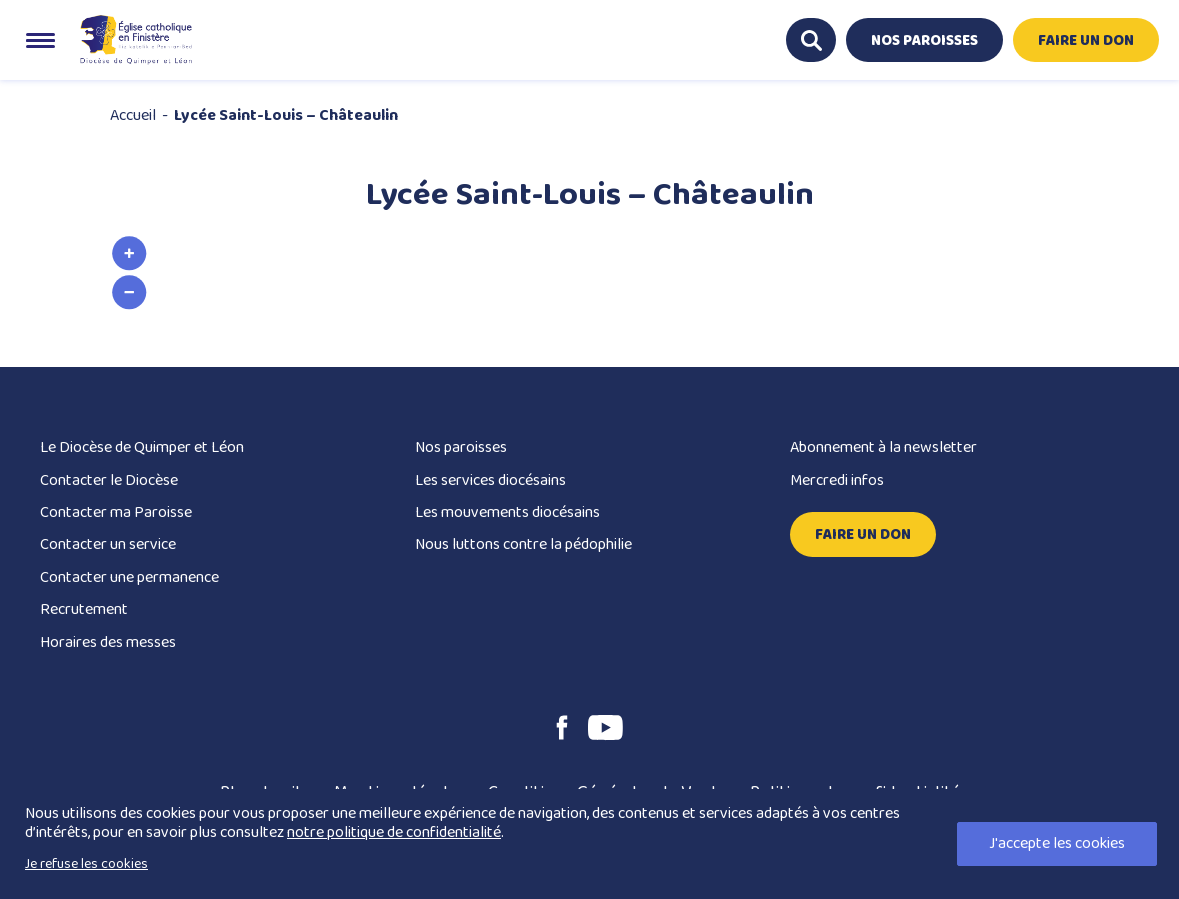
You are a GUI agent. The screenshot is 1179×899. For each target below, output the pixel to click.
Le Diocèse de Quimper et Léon (142, 447)
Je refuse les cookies (86, 864)
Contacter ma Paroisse (116, 512)
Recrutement (84, 609)
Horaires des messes (108, 642)
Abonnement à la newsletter (883, 447)
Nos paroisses (461, 447)
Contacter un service (108, 544)
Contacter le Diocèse (109, 480)
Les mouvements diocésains (507, 512)
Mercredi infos (837, 480)
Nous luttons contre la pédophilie (523, 544)
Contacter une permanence (129, 577)
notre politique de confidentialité (394, 832)
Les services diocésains (490, 480)
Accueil (133, 115)
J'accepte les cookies (1057, 843)
